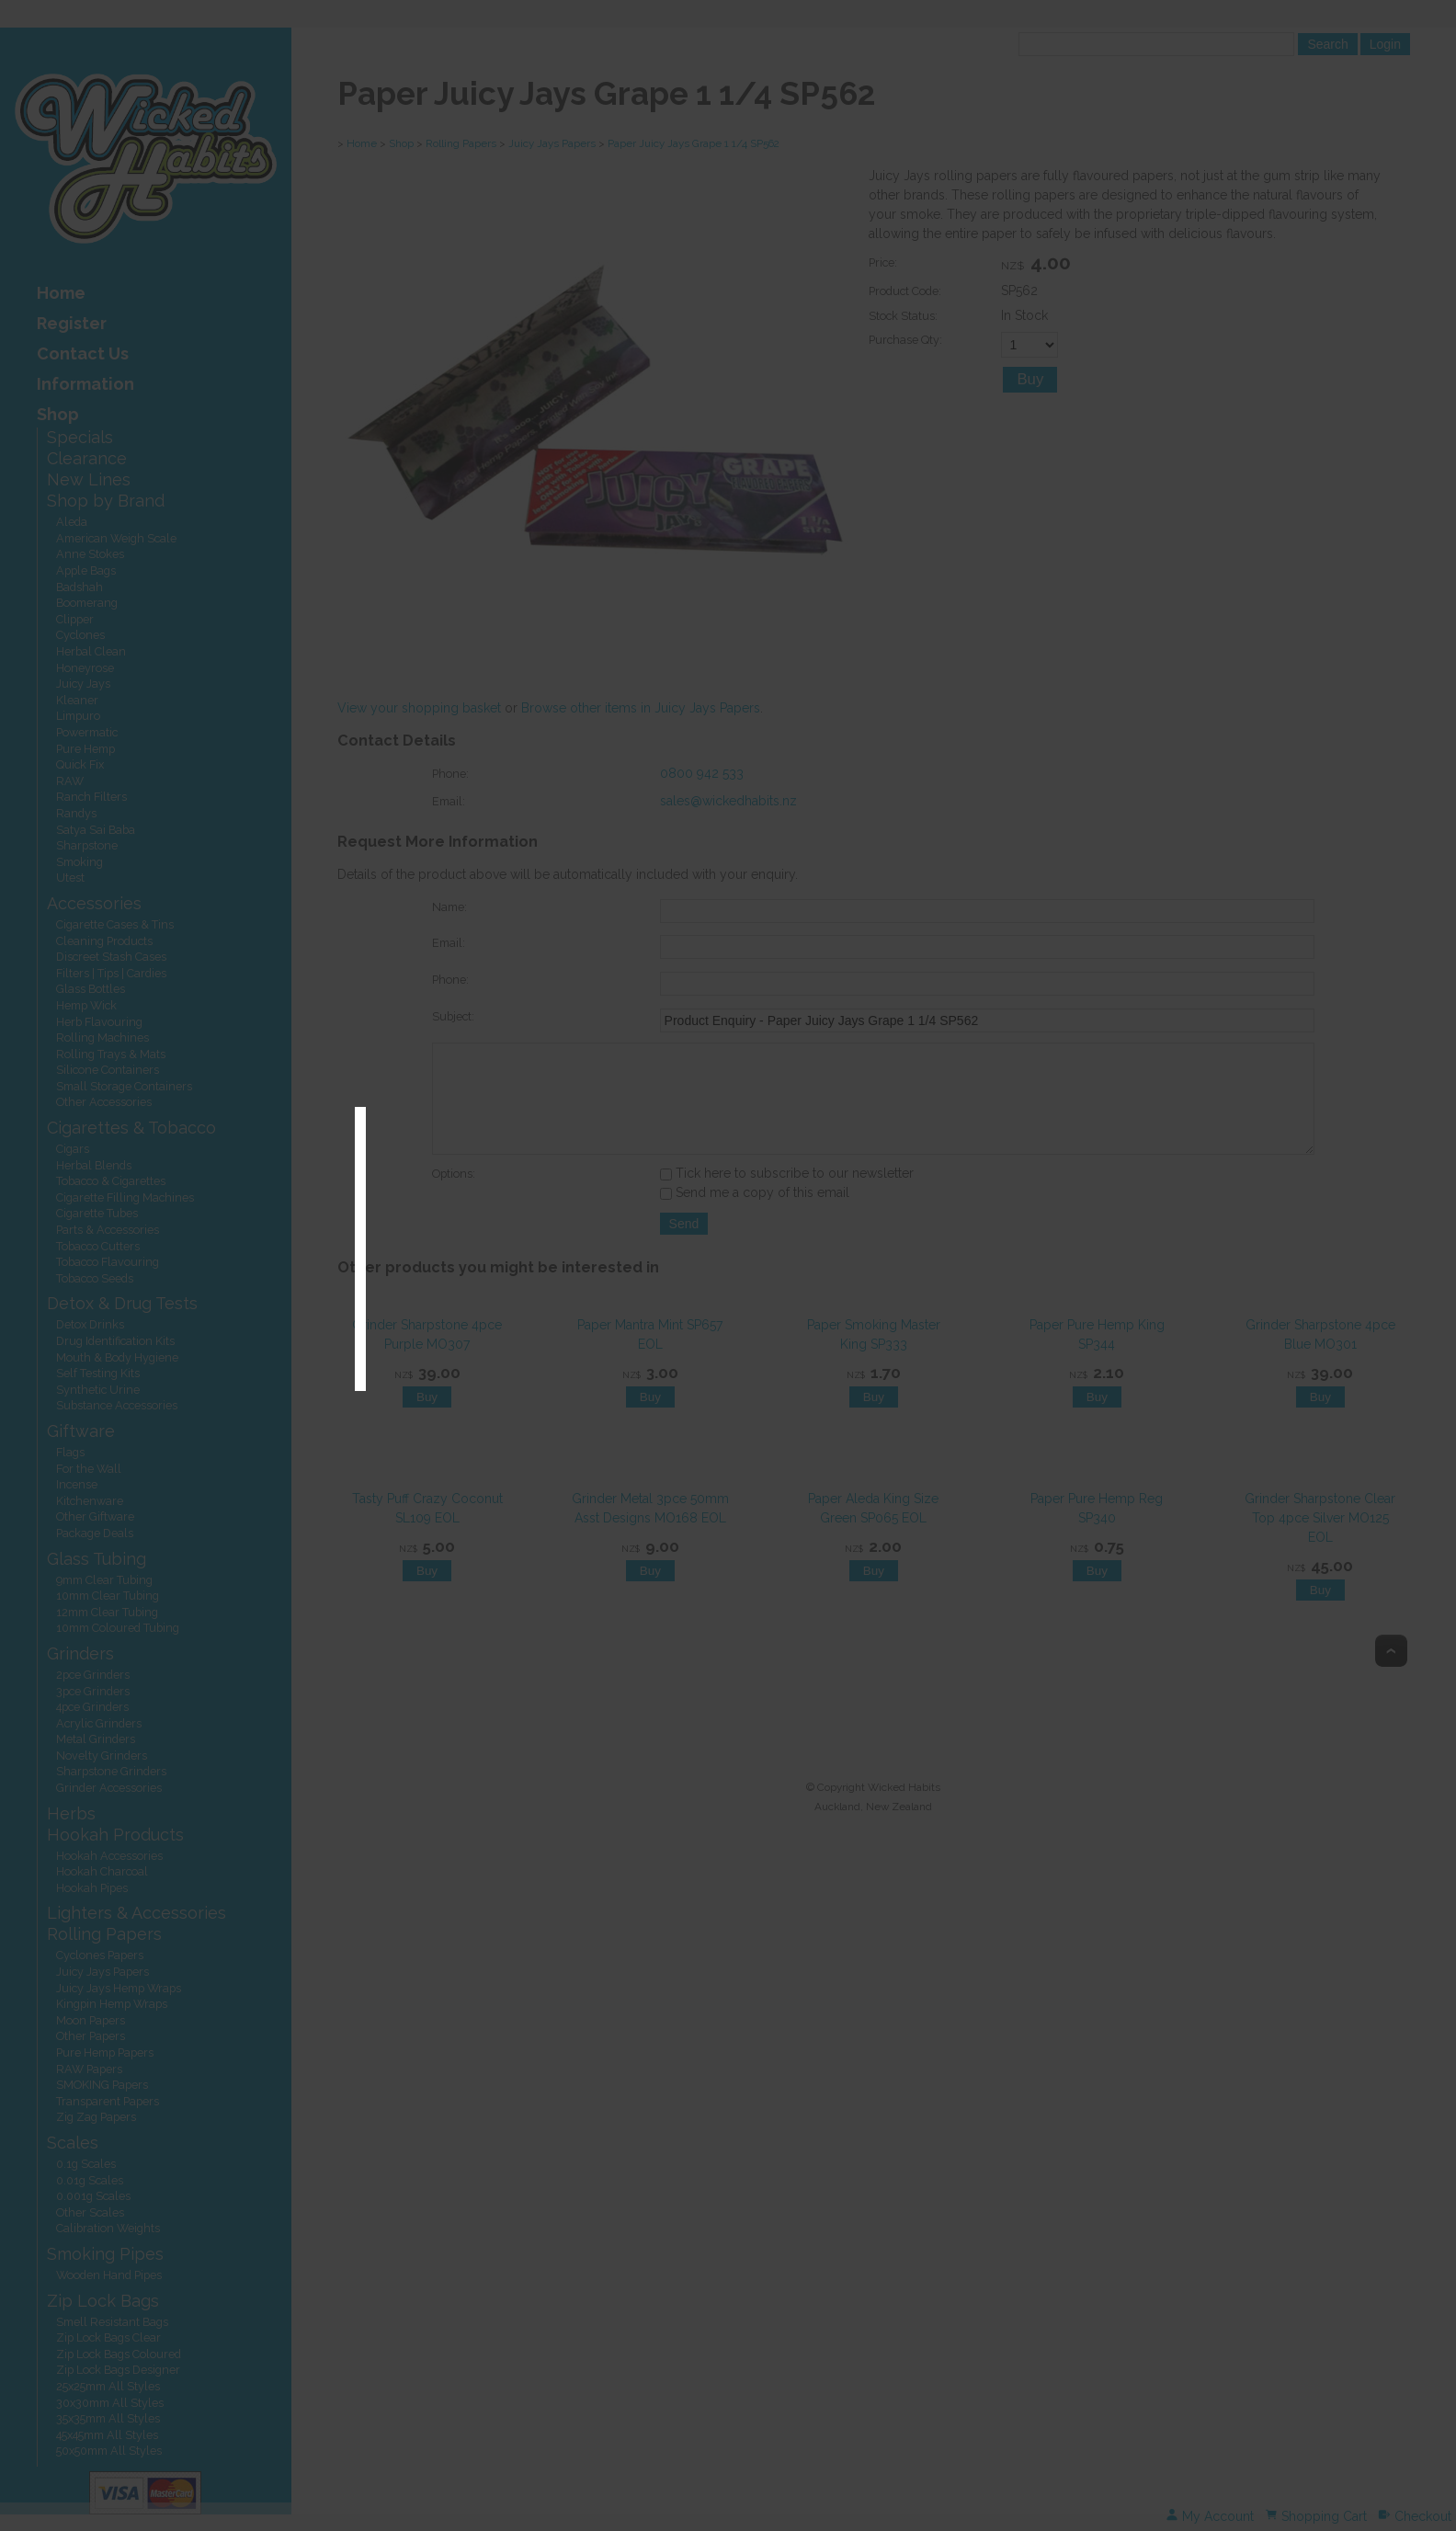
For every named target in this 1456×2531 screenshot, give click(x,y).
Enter (690, 1277)
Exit (771, 1277)
